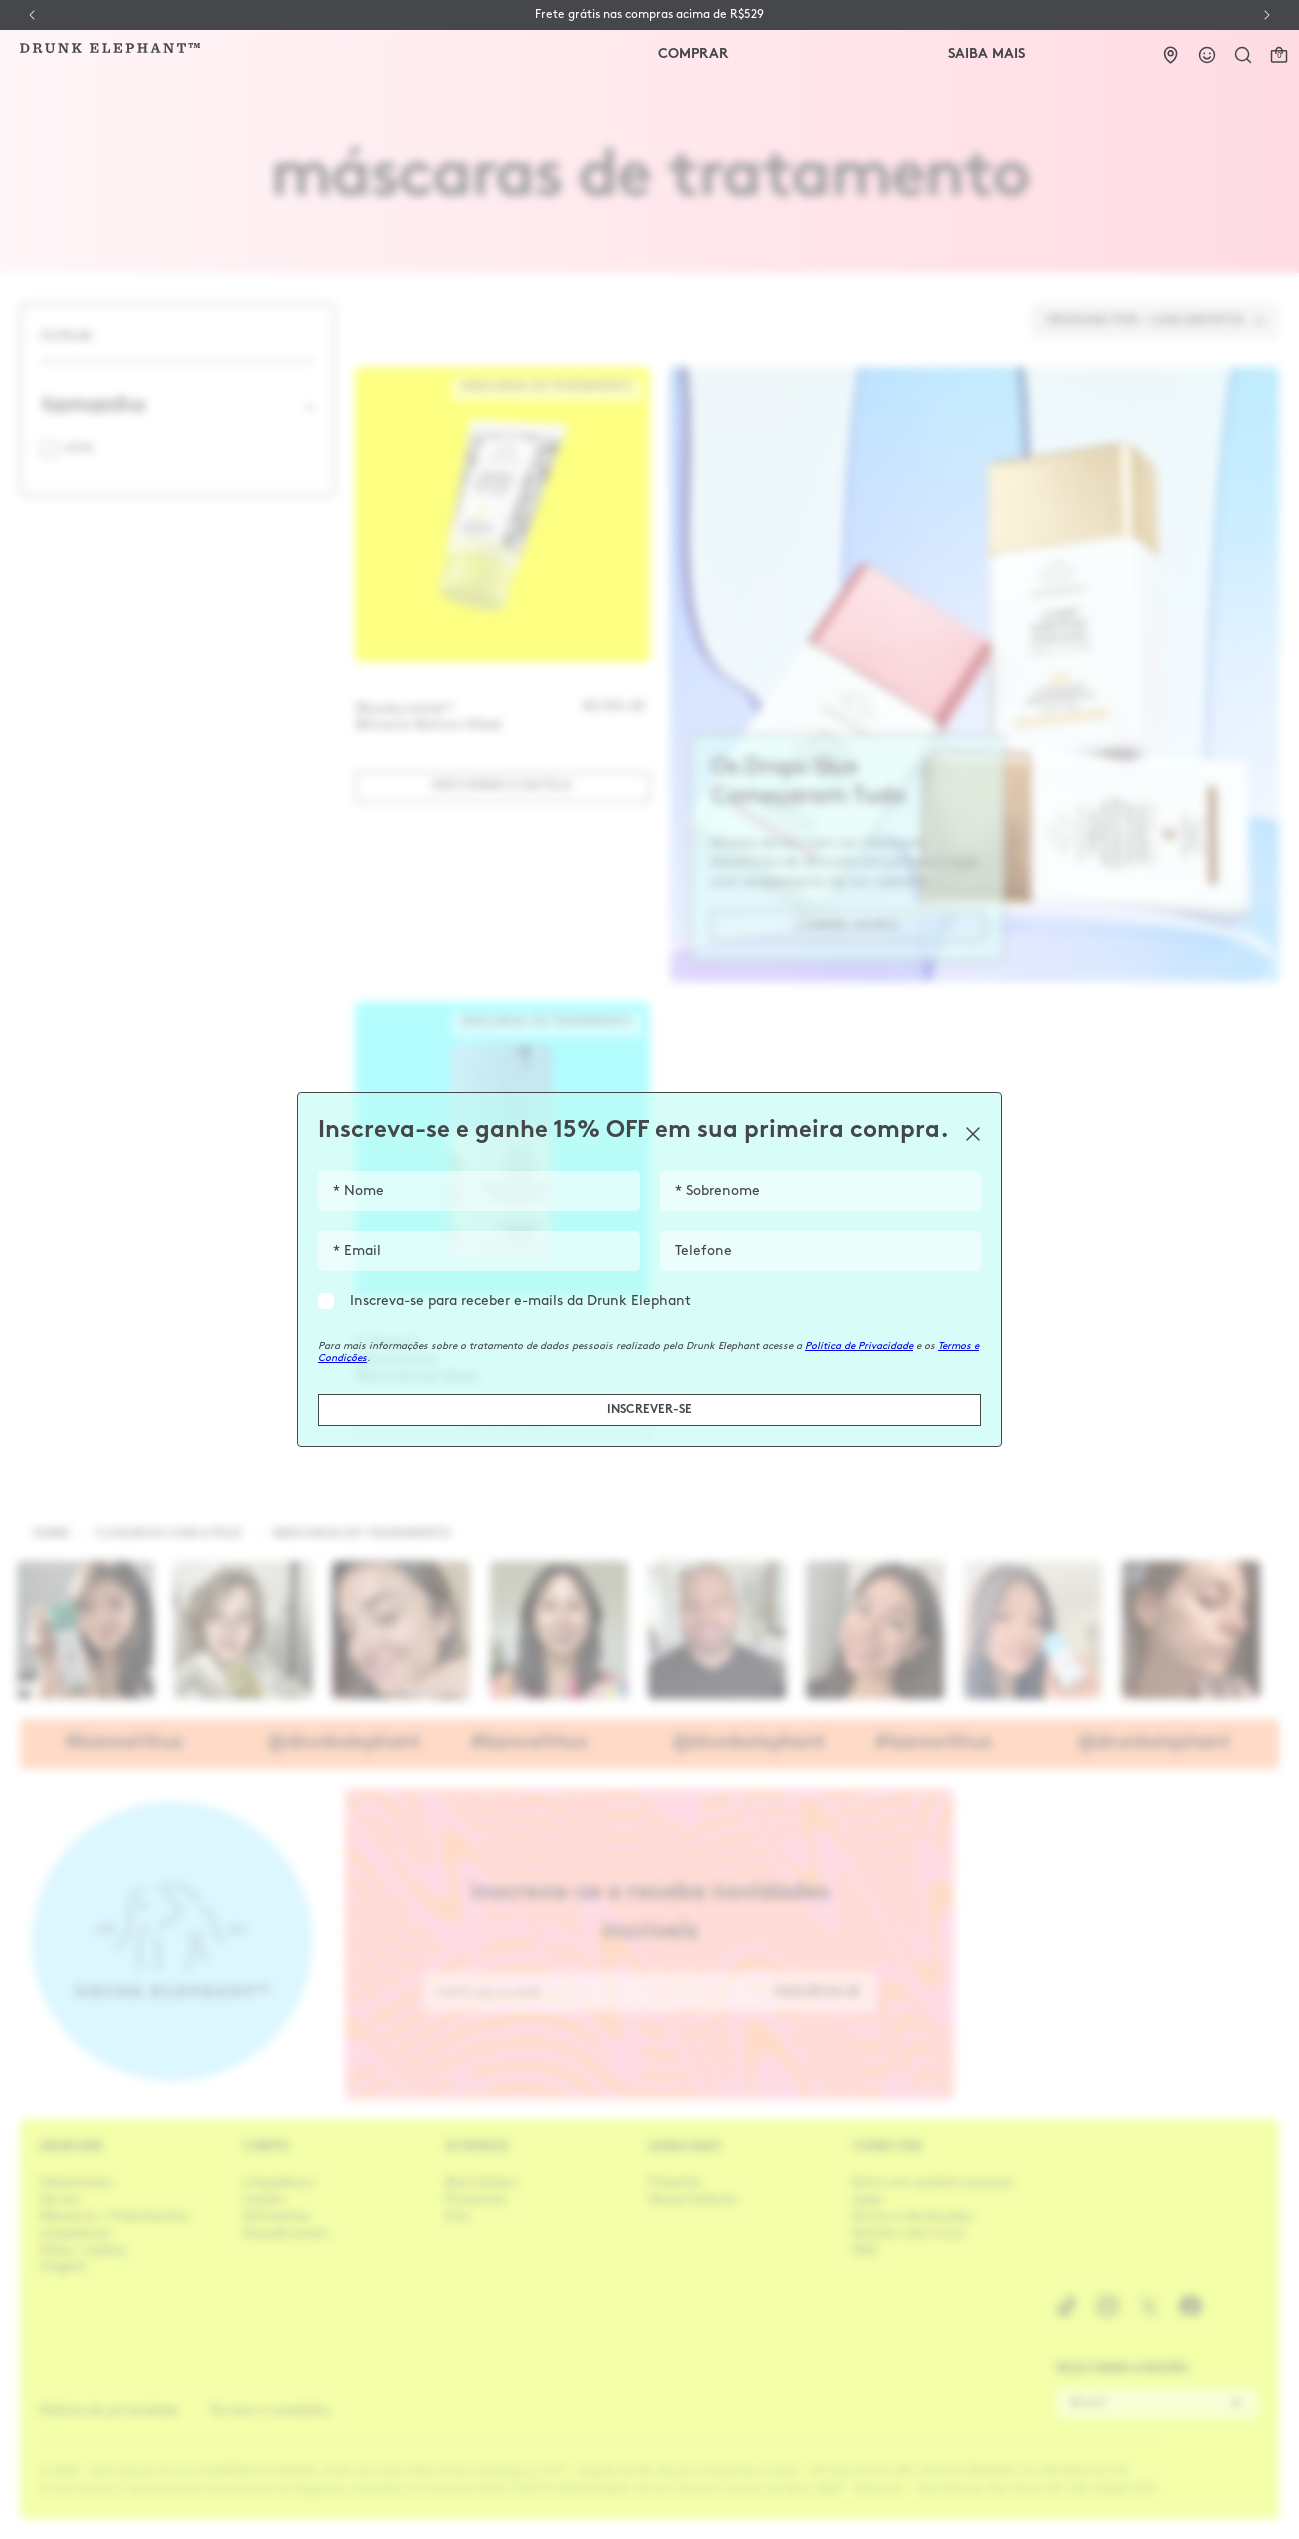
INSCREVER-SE (649, 1410)
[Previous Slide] (32, 15)
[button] (1243, 55)
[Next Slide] (1267, 15)
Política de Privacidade (859, 1346)
